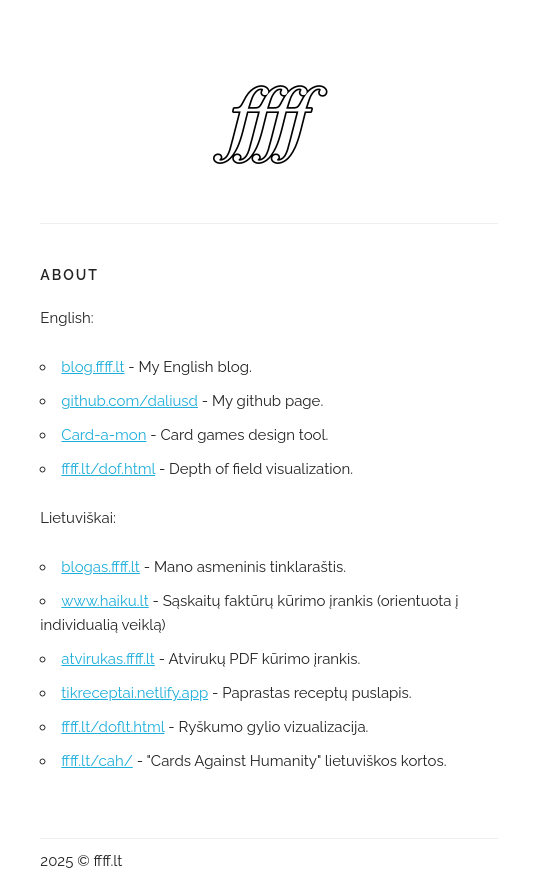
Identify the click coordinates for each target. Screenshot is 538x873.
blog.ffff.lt (92, 367)
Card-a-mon (103, 435)
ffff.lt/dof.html (108, 469)
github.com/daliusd (129, 401)
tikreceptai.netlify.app (134, 693)
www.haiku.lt (104, 601)
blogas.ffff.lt (100, 567)
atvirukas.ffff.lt (108, 659)
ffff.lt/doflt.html (112, 727)
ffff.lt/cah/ (96, 761)
